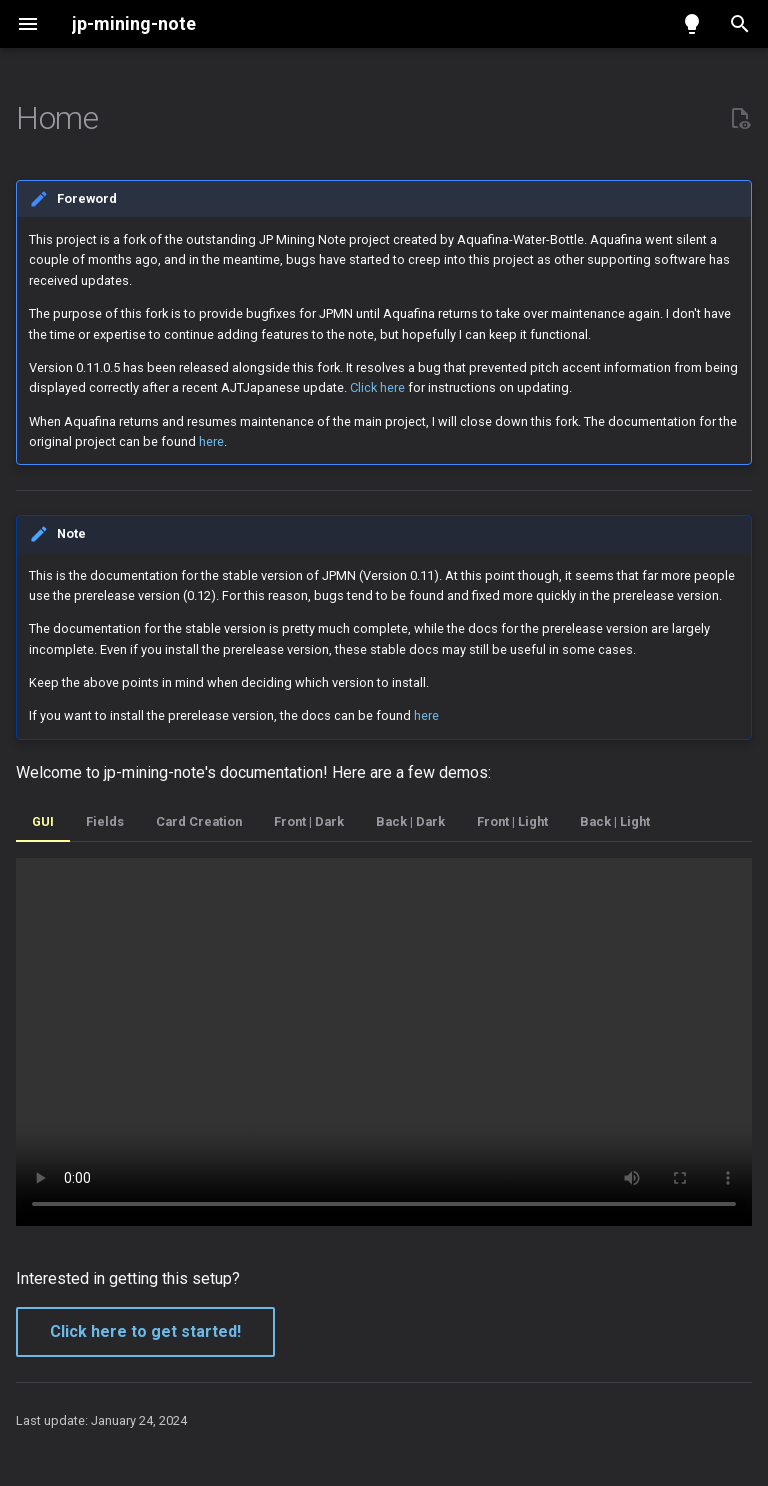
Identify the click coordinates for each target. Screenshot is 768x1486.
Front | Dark (309, 821)
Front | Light (512, 821)
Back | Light (615, 821)
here (211, 441)
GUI (43, 821)
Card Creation (199, 821)
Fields (105, 821)
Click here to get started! (145, 1331)
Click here (377, 387)
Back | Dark (410, 821)
